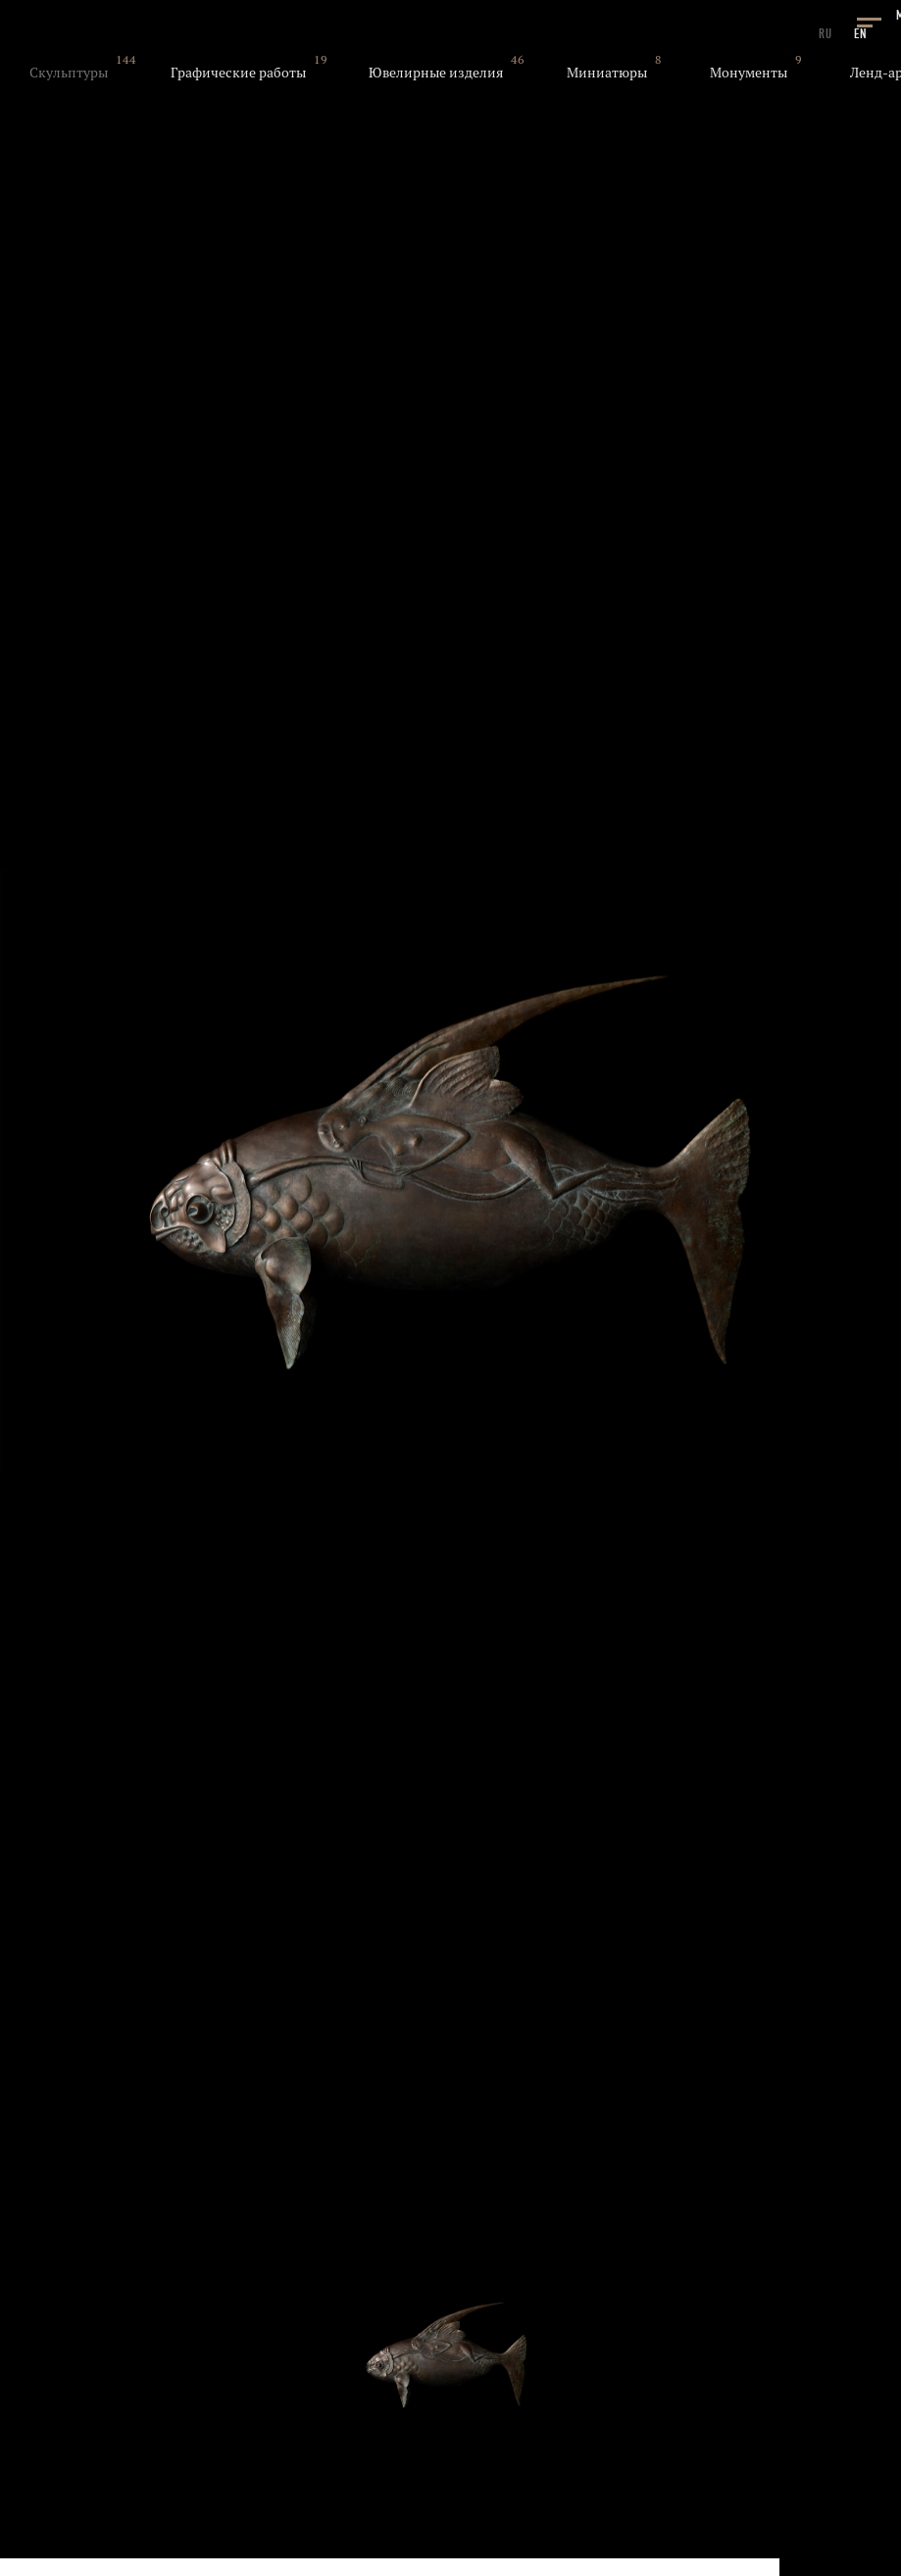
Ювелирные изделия (436, 72)
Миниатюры (607, 72)
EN (861, 33)
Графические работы (238, 72)
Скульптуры (68, 72)
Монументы (748, 72)
